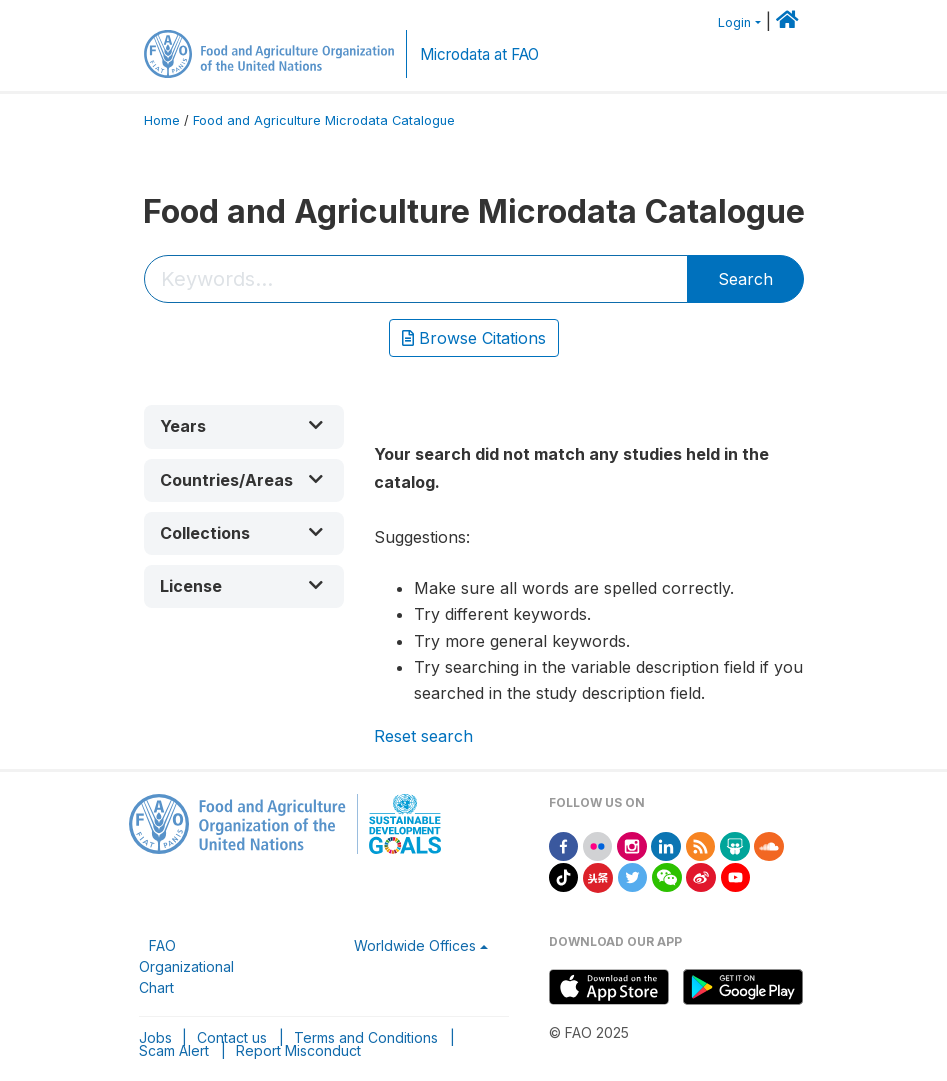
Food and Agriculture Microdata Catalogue (324, 120)
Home (162, 120)
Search (745, 279)
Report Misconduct (298, 1050)
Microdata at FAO (479, 54)
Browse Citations (474, 338)
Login (734, 22)
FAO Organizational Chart (186, 966)
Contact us (232, 1037)
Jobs (155, 1037)
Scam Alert (174, 1050)
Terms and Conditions (366, 1037)
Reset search (423, 736)
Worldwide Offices (415, 945)
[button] (244, 426)
